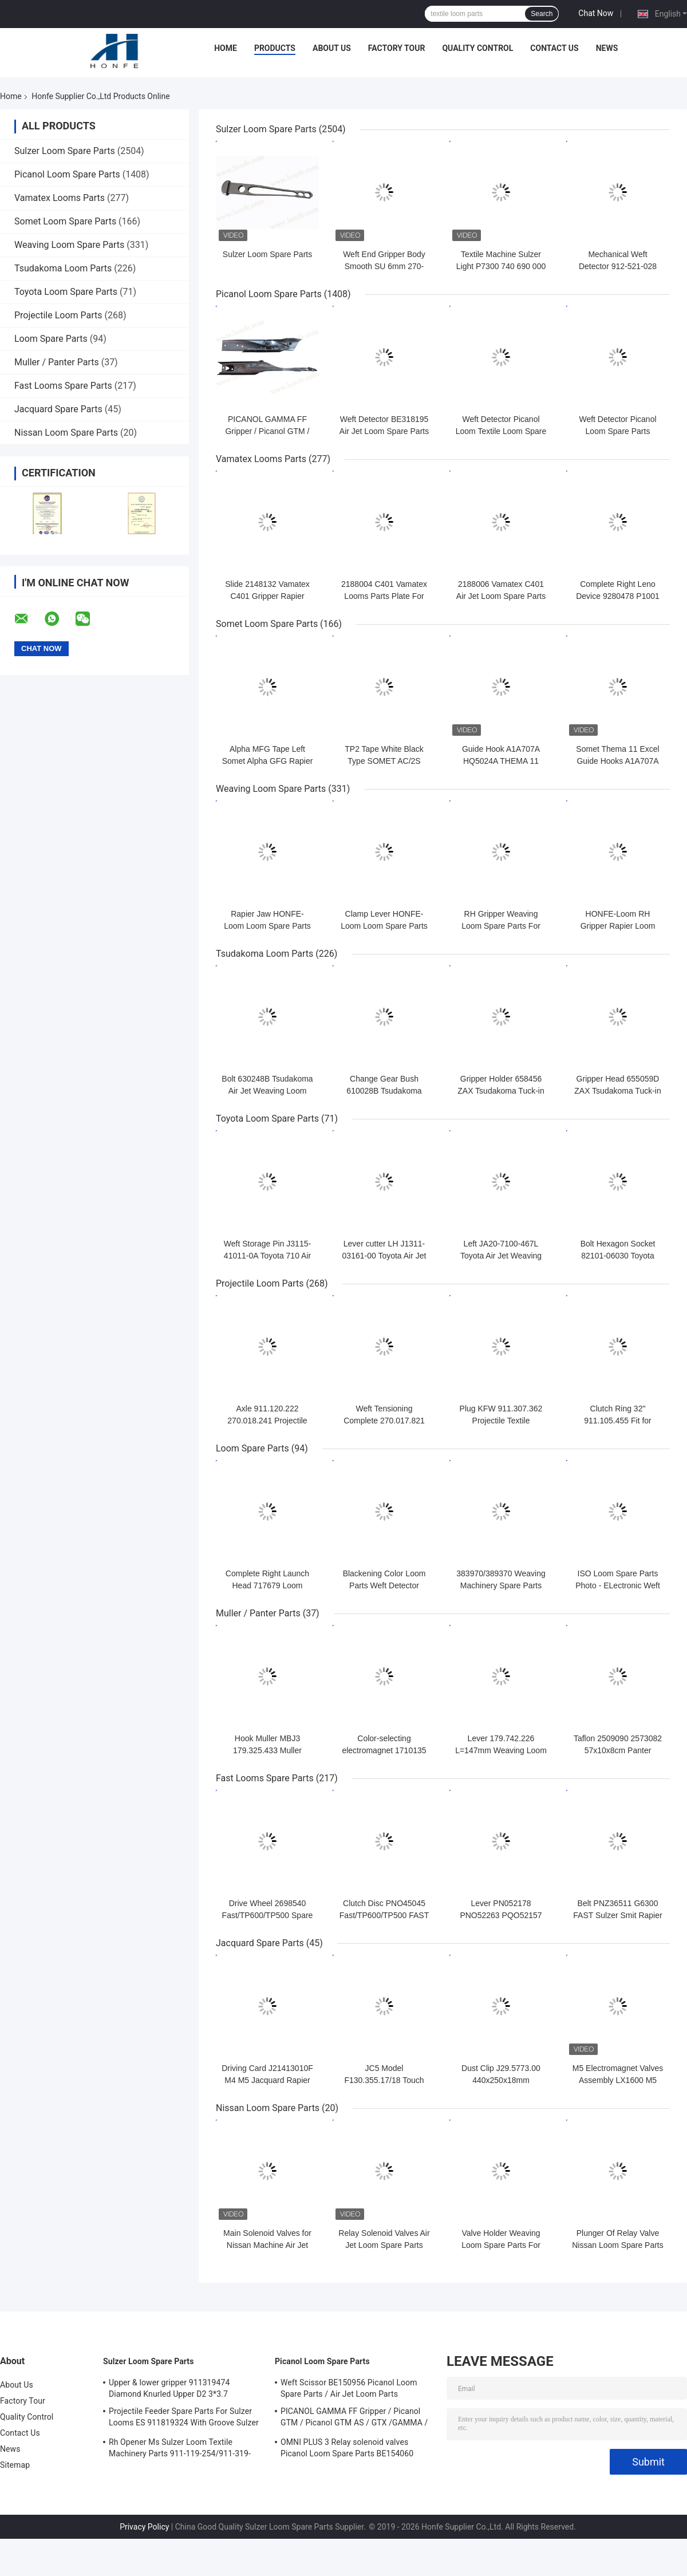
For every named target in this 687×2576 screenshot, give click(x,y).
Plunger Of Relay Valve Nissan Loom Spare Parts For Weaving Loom (618, 2245)
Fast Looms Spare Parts (63, 385)
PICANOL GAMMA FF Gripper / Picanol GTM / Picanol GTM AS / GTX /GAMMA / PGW (354, 2419)
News (607, 48)
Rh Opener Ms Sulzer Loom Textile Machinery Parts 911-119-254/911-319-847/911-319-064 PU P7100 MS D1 (180, 2449)
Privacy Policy (144, 2526)
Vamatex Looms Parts (59, 197)
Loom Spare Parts (51, 338)
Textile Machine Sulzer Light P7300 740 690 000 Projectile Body (501, 266)
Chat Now (595, 13)
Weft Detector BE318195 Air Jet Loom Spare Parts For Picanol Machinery (384, 431)
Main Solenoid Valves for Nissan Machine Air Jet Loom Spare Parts (267, 2245)
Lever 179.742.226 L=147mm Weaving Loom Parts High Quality (501, 1750)
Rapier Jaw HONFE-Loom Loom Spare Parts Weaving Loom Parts (267, 925)
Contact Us (554, 48)
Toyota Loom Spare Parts (65, 291)
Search (541, 14)
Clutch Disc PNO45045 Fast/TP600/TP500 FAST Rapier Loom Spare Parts (384, 1915)
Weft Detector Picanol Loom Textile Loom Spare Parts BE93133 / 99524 (501, 431)
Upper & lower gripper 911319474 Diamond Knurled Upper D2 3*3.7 (169, 2388)
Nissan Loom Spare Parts (66, 432)
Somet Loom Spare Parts (65, 221)
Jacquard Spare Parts (58, 409)
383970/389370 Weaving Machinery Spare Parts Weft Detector (500, 1585)
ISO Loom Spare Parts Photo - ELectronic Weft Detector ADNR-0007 (617, 1585)
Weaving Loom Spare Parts (69, 244)
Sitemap (15, 2465)
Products (274, 48)
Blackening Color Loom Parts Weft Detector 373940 (384, 1585)
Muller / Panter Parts (56, 362)
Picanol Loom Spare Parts (67, 174)
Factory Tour (396, 48)
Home (225, 48)
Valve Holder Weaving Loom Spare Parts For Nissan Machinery (500, 2245)
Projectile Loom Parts (58, 315)
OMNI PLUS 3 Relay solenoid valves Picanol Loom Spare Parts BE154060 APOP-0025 (347, 2449)
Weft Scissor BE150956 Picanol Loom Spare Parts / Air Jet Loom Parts (349, 2388)
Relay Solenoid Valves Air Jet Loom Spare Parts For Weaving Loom (383, 2245)
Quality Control (477, 48)
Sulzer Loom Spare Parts (64, 150)
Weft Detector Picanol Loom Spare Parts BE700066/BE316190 (617, 431)
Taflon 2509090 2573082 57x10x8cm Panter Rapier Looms (618, 1750)
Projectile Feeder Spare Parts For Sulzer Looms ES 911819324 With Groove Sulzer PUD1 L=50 (184, 2419)
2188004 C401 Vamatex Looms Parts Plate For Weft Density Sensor (384, 596)
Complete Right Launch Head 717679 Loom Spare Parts (267, 1585)
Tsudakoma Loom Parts (63, 268)
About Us (332, 48)
